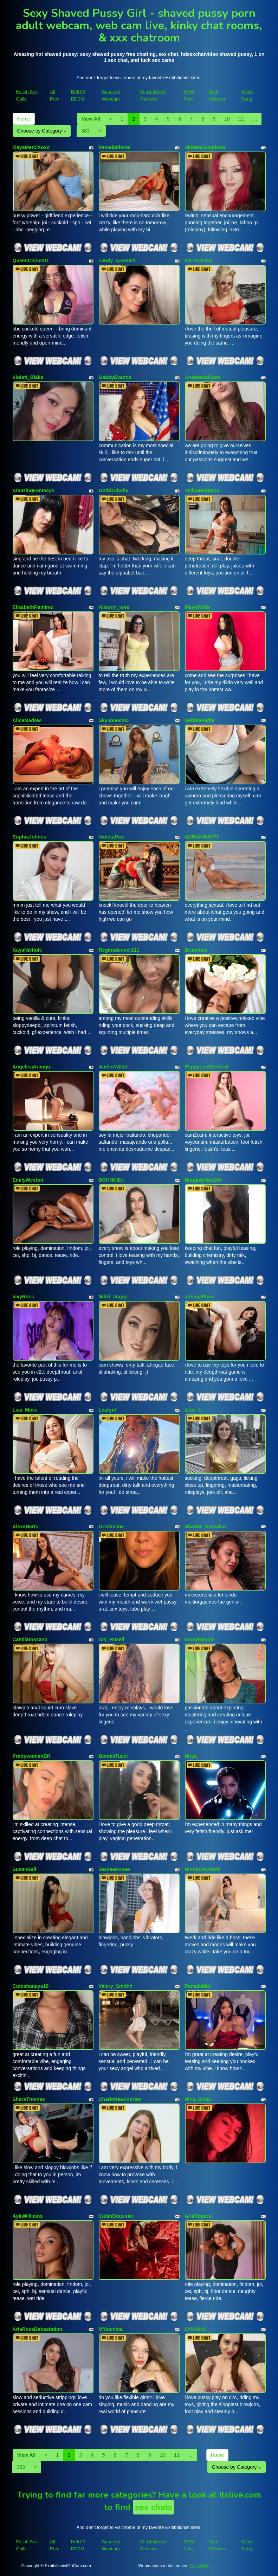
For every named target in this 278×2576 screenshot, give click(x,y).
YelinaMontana (202, 490)
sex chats (153, 2507)
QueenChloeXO (31, 260)
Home (23, 119)
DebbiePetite (200, 720)
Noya (191, 1756)
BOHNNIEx (111, 1180)
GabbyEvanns (115, 377)
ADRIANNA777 (202, 837)
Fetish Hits (199, 2565)
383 (85, 131)
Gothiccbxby (114, 490)
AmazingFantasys (33, 490)
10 (227, 119)
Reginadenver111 (119, 950)
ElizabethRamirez (33, 607)
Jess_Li (194, 1410)
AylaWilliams (28, 2216)
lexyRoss (23, 1296)
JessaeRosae (114, 1869)
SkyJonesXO (114, 720)
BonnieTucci (113, 1756)
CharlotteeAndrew (120, 2099)
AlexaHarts (25, 1526)
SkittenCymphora (205, 147)
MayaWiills (197, 607)
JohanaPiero (199, 1296)
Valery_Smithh (116, 1986)
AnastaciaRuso (202, 377)
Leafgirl (108, 1410)
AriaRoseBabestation (38, 2329)
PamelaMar (198, 1986)
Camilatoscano (30, 1639)
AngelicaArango (31, 1066)
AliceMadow (27, 720)
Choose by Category (41, 131)
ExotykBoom (200, 1639)
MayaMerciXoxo (31, 147)
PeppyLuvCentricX (206, 1066)
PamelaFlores (115, 147)
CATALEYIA (198, 260)
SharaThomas (29, 2099)
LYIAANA (195, 2329)
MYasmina (111, 2329)
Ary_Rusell (111, 1639)
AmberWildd (113, 1066)
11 (241, 119)
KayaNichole (27, 950)
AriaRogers (198, 2216)
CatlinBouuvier (116, 2216)
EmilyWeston (28, 1180)
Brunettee (196, 950)
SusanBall (25, 1869)
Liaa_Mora (25, 1410)
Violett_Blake (28, 377)
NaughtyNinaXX (203, 1180)
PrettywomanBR (32, 1756)
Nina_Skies (198, 2099)
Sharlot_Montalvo (205, 1526)
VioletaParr (112, 837)
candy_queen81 (117, 260)
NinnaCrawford (202, 1869)
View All (91, 119)
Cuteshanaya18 (31, 1986)
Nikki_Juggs (113, 1296)
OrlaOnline (111, 1526)
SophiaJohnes (29, 837)
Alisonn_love (114, 607)
